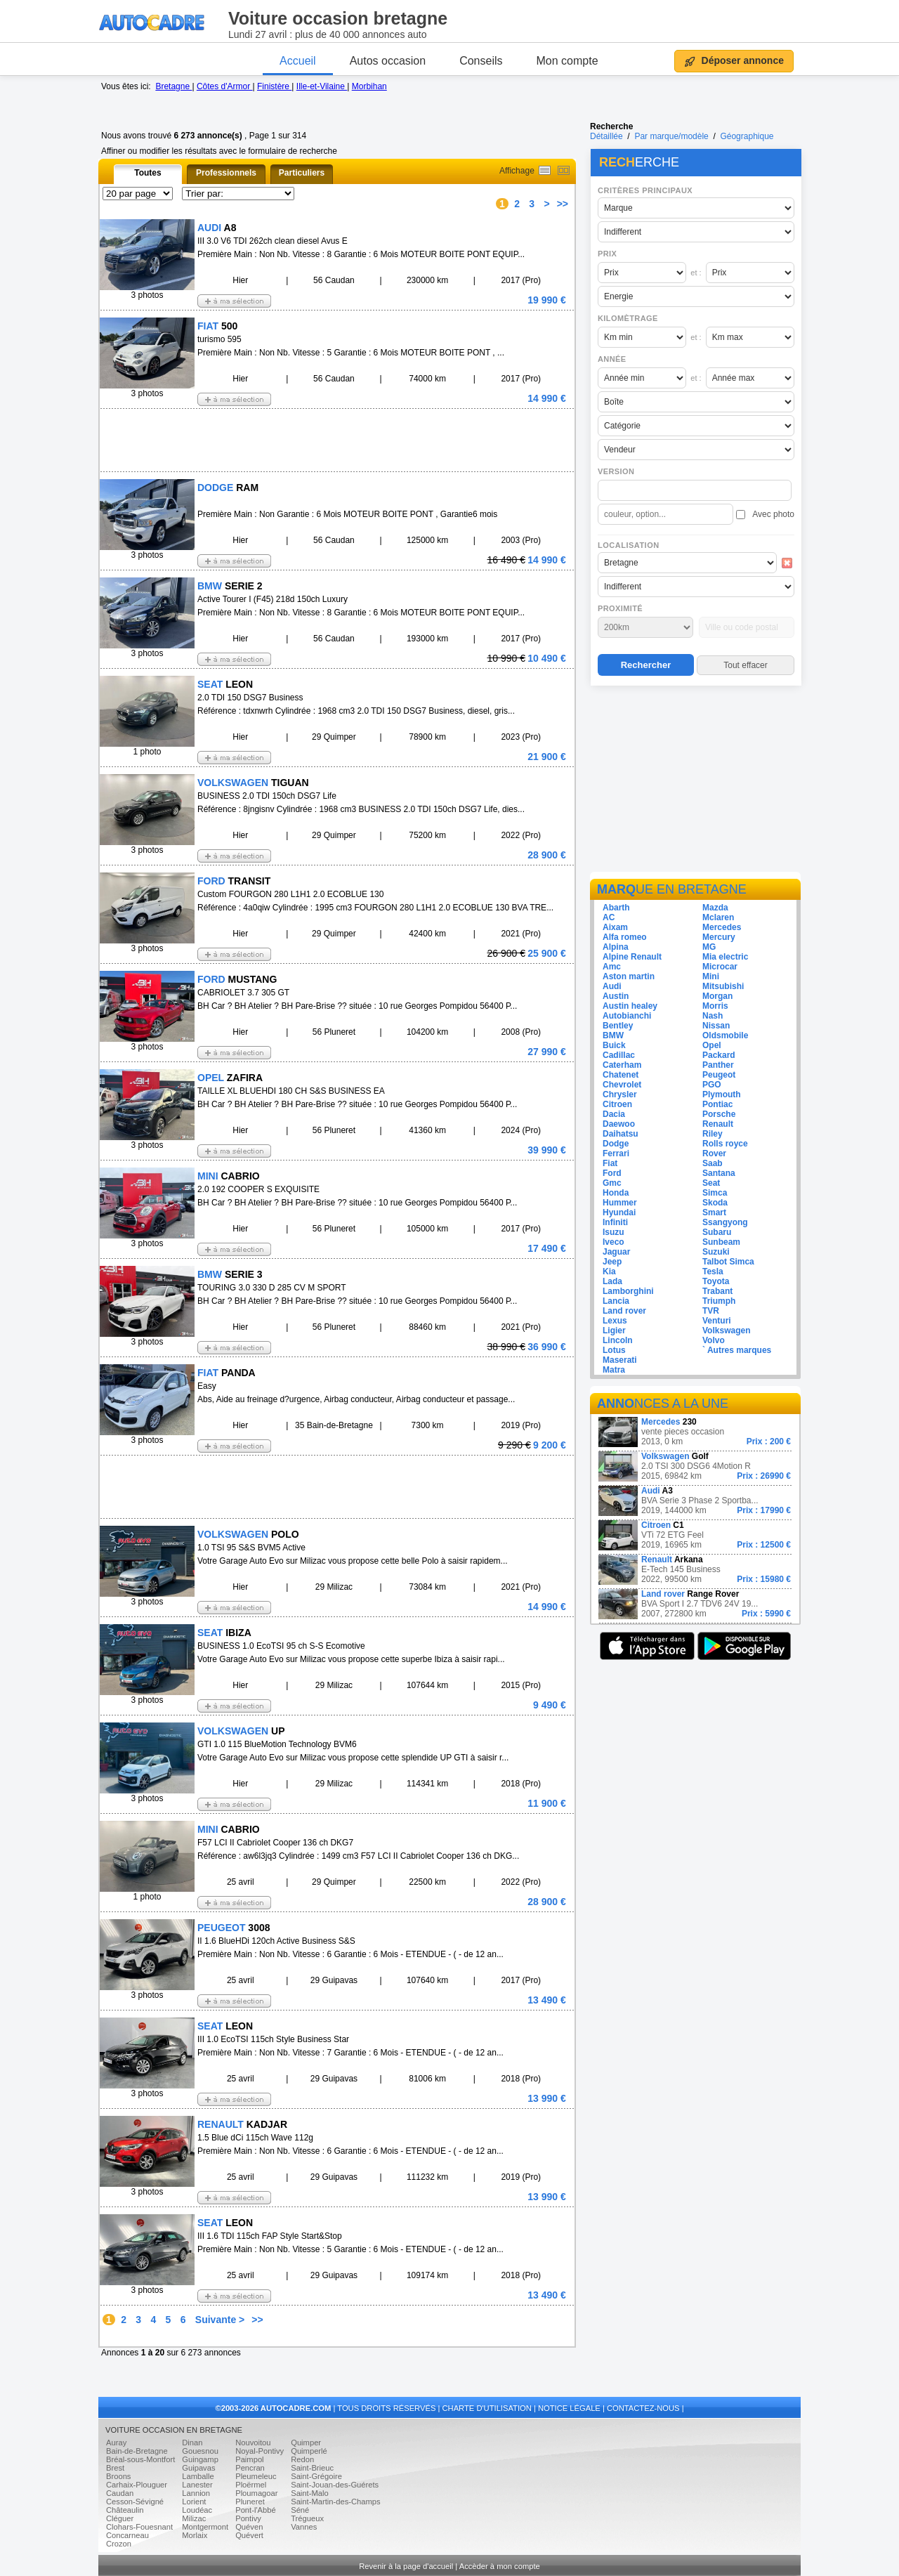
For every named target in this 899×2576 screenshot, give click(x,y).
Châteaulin (125, 2510)
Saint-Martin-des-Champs (335, 2501)
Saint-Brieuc (312, 2468)
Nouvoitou (252, 2442)
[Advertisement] (695, 781)
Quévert (249, 2535)
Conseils (480, 61)
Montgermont (205, 2527)
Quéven (249, 2527)
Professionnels (226, 173)
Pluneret (250, 2501)
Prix (607, 253)
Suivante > (219, 2319)
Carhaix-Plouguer (136, 2484)
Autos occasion (388, 61)
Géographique (746, 136)
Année (612, 359)
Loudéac (197, 2510)
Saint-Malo (309, 2493)
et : (695, 272)
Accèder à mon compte (499, 2566)
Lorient (194, 2501)
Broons (118, 2476)
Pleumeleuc (255, 2476)
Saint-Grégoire (316, 2476)
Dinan (192, 2442)
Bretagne (173, 86)
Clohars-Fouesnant (139, 2527)
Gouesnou (200, 2451)
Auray (116, 2442)
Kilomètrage (628, 318)
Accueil (298, 61)
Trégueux (307, 2518)
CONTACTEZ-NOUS (643, 2408)
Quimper (306, 2442)
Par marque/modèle (671, 136)
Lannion (196, 2493)
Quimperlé (309, 2451)
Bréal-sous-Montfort (140, 2459)
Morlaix (194, 2535)
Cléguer (119, 2518)
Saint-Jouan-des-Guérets (335, 2484)
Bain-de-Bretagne (137, 2451)
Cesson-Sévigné (135, 2501)
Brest (115, 2468)
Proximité (620, 608)
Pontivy (248, 2518)
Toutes (147, 173)
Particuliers (301, 173)
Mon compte (567, 61)
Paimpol (249, 2459)
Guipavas (198, 2468)
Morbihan (369, 86)
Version (616, 471)
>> (562, 203)
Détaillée (606, 136)
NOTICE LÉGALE (569, 2408)
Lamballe (198, 2476)
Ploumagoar (256, 2493)
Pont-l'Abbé (255, 2510)
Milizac (194, 2518)
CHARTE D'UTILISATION (487, 2408)
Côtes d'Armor (225, 86)
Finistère (274, 86)
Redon (302, 2459)
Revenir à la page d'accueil (406, 2566)
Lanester (197, 2484)
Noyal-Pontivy (259, 2451)
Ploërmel (250, 2484)
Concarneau (127, 2535)
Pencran (250, 2468)
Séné (300, 2510)
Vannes (304, 2527)
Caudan (119, 2493)
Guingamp (200, 2459)
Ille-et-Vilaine (321, 86)
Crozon (118, 2543)
